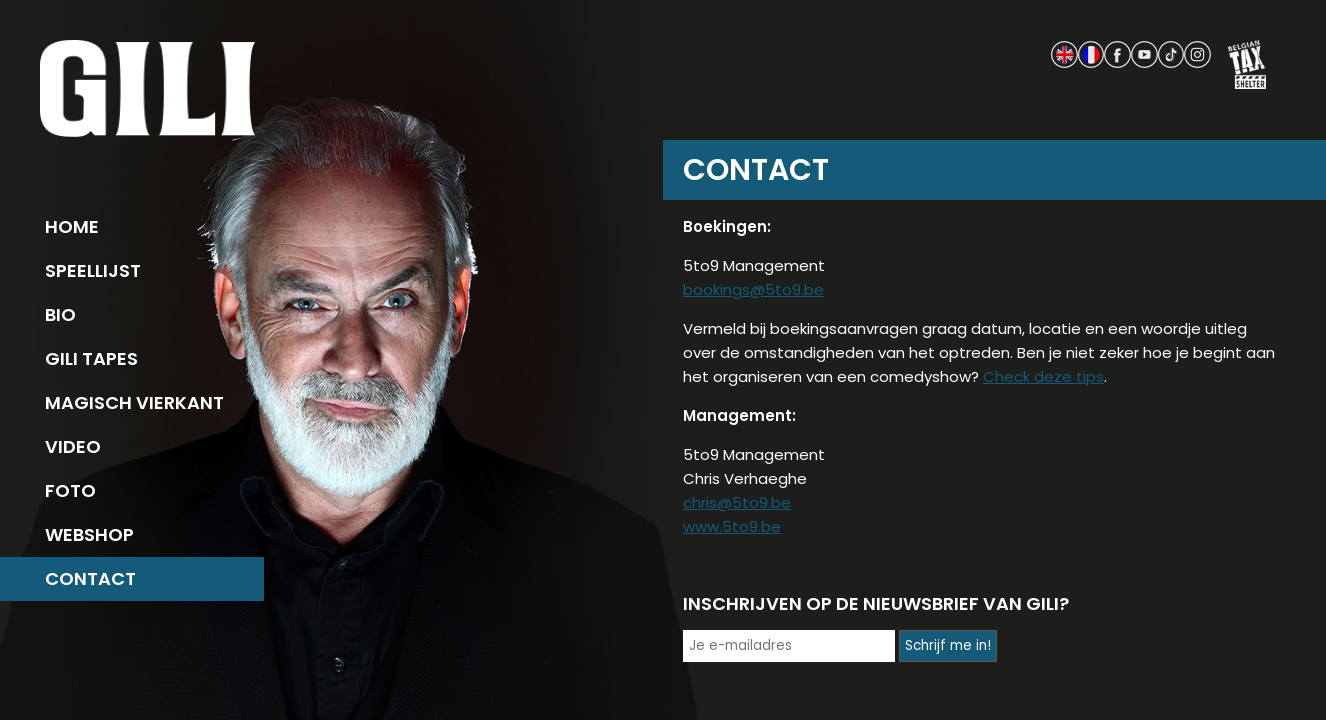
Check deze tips (1043, 376)
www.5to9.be (732, 526)
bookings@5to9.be (753, 289)
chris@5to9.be (737, 502)
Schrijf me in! (948, 645)
